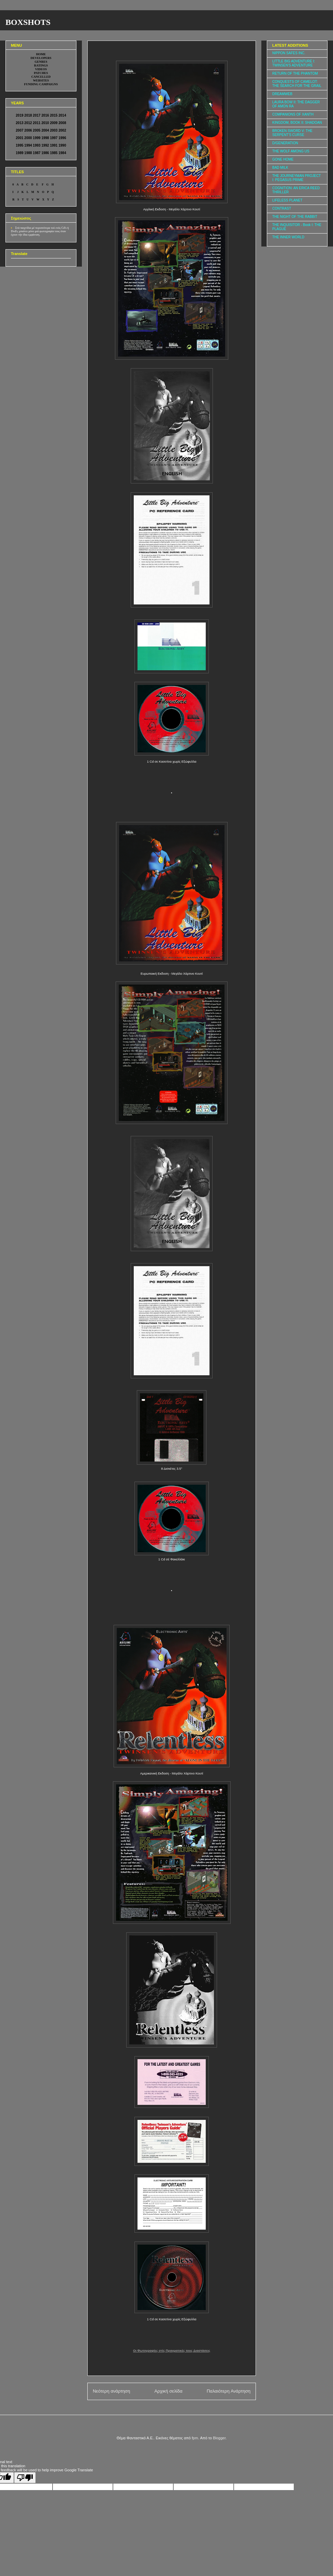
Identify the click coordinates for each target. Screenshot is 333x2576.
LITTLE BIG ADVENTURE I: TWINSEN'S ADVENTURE (293, 63)
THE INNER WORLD (288, 237)
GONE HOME (282, 159)
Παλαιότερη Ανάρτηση (228, 2391)
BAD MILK (280, 167)
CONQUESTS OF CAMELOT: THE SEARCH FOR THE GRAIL (296, 84)
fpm (195, 2438)
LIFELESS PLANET (287, 200)
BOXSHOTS (27, 22)
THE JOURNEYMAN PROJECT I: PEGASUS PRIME (296, 178)
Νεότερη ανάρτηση (111, 2391)
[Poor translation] (25, 2477)
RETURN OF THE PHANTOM (295, 73)
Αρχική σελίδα (168, 2391)
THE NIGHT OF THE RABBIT (294, 217)
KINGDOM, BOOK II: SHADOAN (297, 122)
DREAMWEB (282, 94)
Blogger (219, 2438)
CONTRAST (281, 208)
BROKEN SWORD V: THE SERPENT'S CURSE (292, 133)
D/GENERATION (285, 143)
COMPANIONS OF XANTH (293, 114)
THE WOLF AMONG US (290, 151)
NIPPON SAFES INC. (288, 53)
